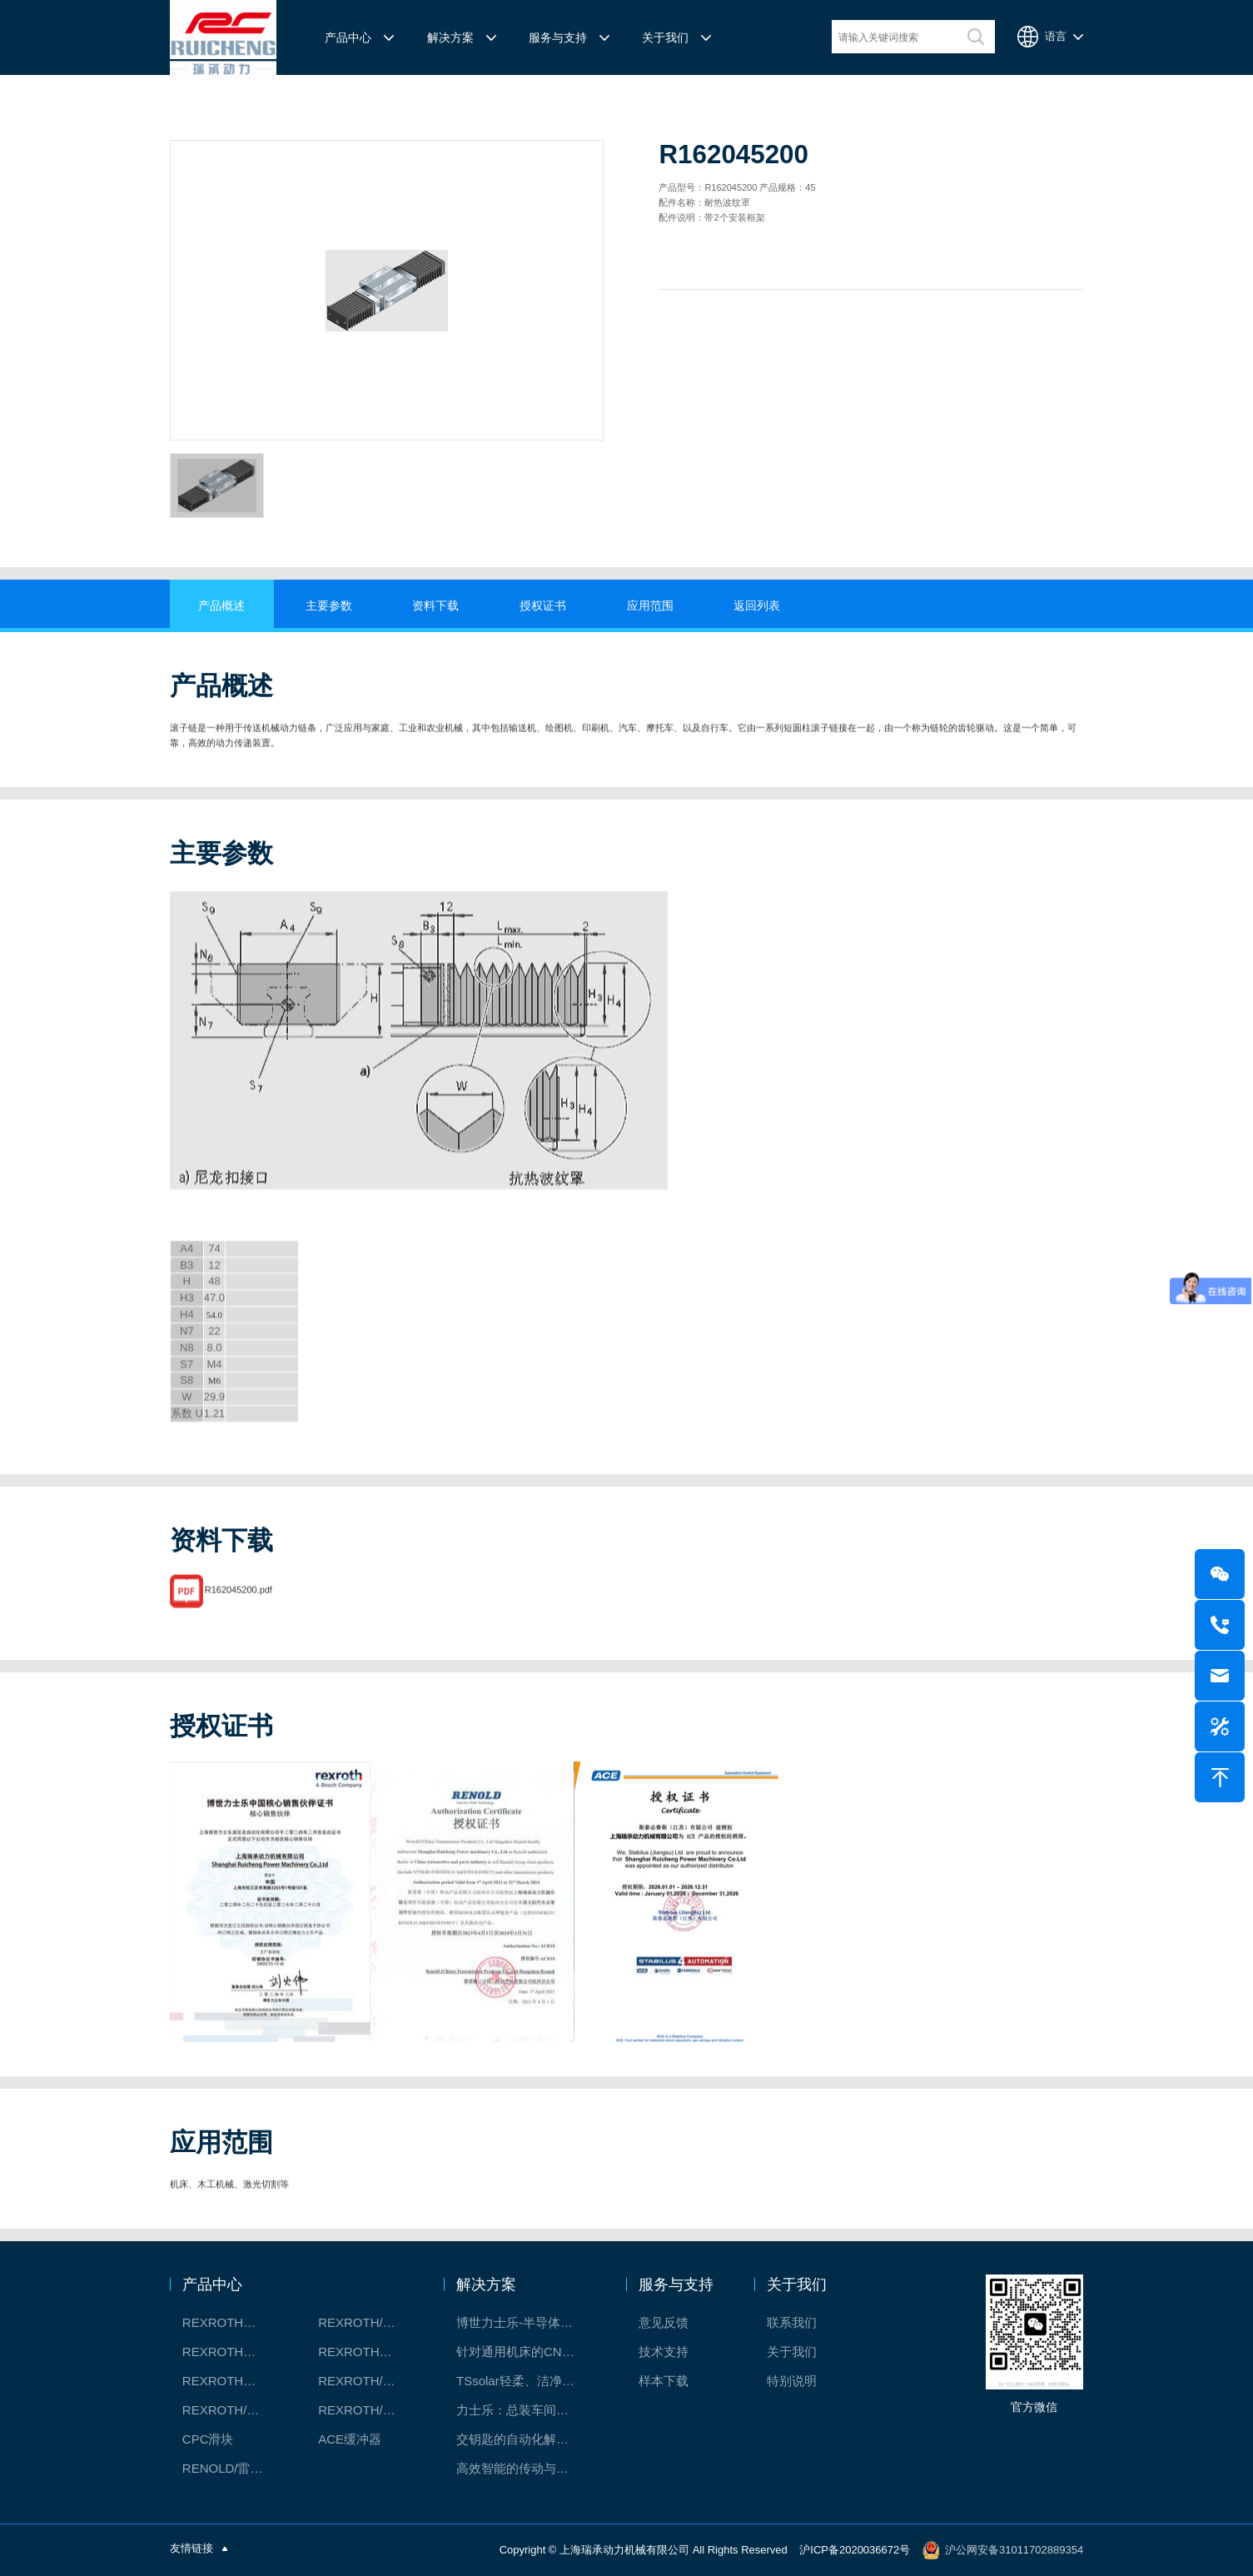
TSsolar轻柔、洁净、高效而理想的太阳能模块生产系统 (524, 2381)
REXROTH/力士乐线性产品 (368, 2322)
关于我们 (665, 37)
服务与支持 (558, 37)
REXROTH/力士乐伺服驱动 (368, 2410)
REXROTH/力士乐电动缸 (368, 2381)
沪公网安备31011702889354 (1014, 2549)
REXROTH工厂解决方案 (232, 2322)
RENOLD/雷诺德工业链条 (232, 2468)
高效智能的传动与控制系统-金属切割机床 (524, 2468)
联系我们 (792, 2322)
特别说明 (792, 2381)
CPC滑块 (208, 2439)
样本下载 (664, 2381)
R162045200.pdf (238, 1598)
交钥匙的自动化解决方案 (524, 2439)
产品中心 (348, 37)
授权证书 (543, 605)
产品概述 (221, 605)
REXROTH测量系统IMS (232, 2381)
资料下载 (435, 605)
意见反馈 (664, 2322)
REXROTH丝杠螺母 (232, 2351)
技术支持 (664, 2351)
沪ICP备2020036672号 (854, 2549)
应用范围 (650, 605)
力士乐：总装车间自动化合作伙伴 (524, 2410)
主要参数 (329, 605)
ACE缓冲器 (349, 2439)
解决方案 (450, 37)
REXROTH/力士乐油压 (232, 2410)
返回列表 (756, 605)
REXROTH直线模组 (368, 2351)
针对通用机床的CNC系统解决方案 (524, 2351)
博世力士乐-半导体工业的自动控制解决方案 (524, 2322)
